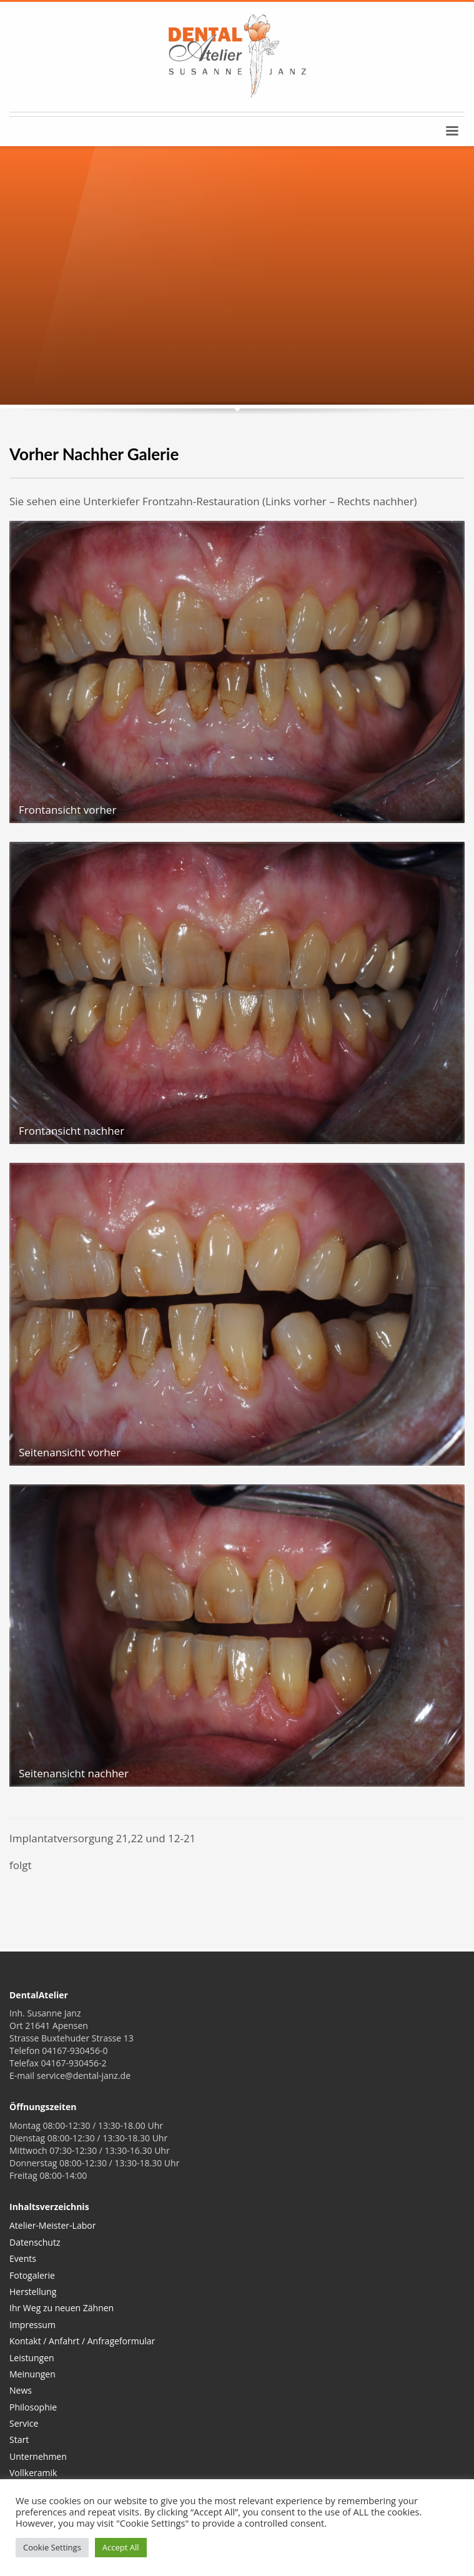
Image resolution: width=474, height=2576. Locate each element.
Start (19, 2439)
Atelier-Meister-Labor (52, 2225)
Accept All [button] (120, 2547)
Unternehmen (38, 2456)
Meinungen (32, 2374)
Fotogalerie (32, 2275)
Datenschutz (34, 2242)
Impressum (32, 2325)
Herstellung (32, 2291)
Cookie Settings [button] (52, 2547)
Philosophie (33, 2407)
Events (22, 2258)
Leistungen (31, 2358)
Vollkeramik (33, 2473)
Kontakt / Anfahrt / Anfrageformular (82, 2341)
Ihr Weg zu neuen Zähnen (61, 2308)
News (20, 2390)
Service (23, 2423)
